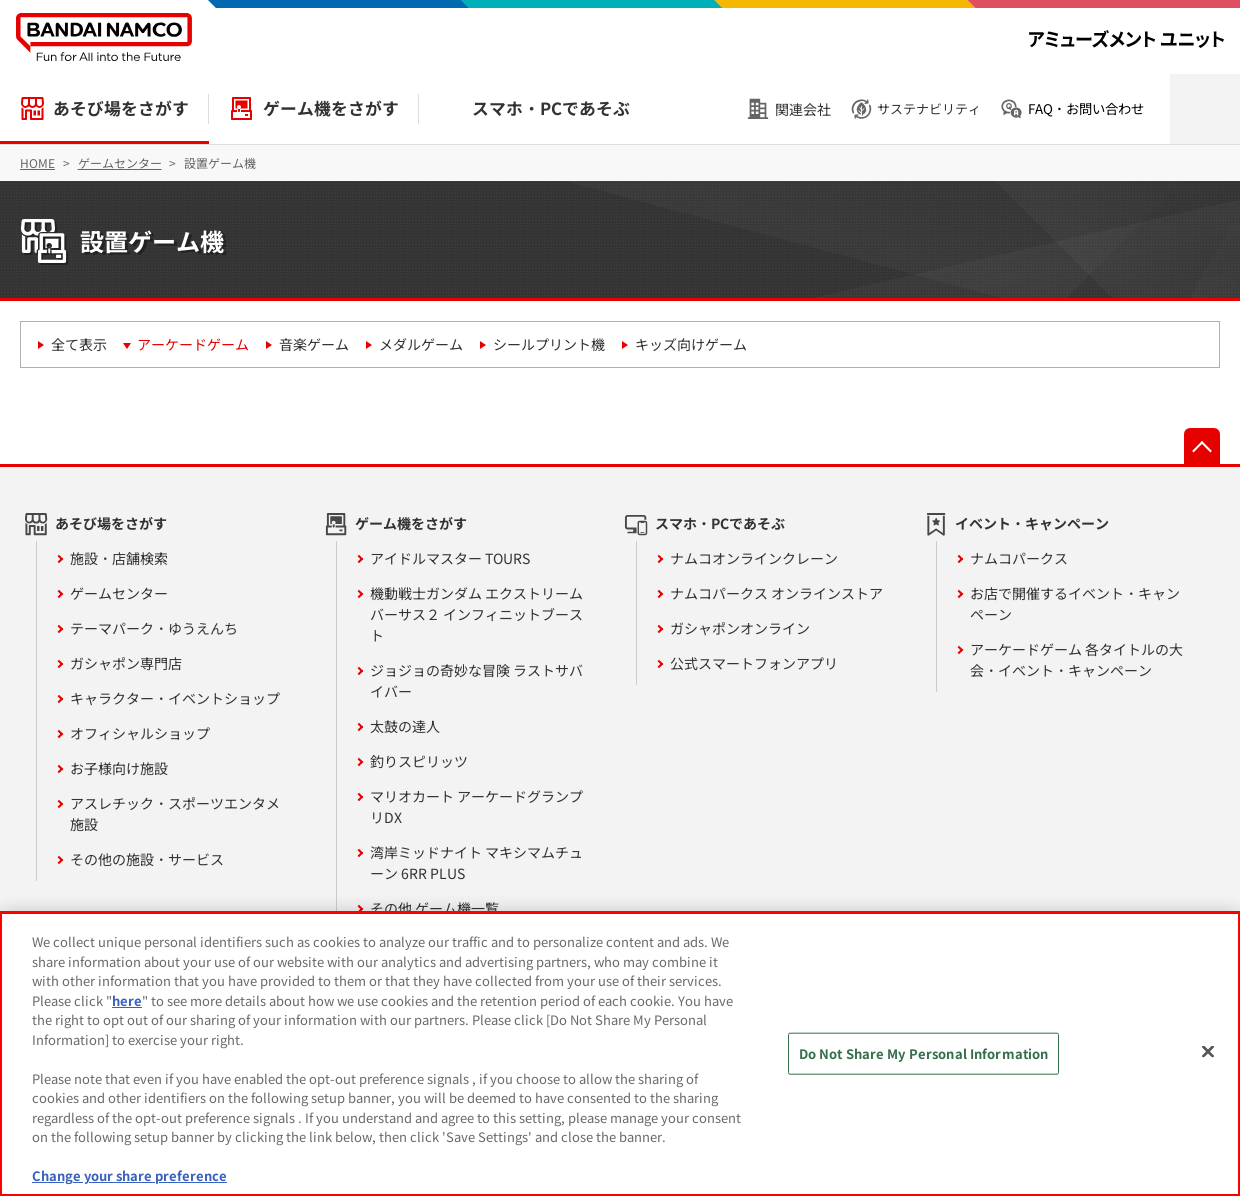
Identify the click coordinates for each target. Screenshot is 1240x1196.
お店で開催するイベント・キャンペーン (1075, 603)
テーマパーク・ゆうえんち (154, 628)
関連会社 (803, 109)
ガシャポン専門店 (126, 663)
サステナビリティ (929, 108)
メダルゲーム (421, 344)
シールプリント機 (549, 344)
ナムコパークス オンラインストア (776, 593)
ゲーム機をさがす (331, 108)
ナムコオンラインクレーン (754, 558)
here (127, 1000)
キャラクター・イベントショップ (175, 698)
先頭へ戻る (1202, 446)
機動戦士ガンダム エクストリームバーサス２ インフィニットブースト (476, 614)
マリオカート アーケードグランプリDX (476, 806)
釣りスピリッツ (419, 761)
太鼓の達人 (405, 726)
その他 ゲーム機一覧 (434, 908)
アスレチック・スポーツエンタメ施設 (175, 813)
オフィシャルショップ (140, 733)
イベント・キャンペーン (1032, 523)
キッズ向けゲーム (691, 344)
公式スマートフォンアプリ (754, 663)
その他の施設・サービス (147, 859)
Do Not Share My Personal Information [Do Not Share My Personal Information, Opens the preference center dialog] (924, 1053)
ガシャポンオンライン (740, 628)
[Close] (1208, 1052)
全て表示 (79, 344)
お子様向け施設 (119, 768)
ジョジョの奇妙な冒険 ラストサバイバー (476, 680)
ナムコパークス (1019, 558)
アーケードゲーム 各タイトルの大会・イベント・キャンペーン (1076, 659)
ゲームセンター (119, 593)
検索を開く (1205, 109)
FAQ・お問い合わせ (1086, 108)
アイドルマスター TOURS (450, 558)
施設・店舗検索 (119, 558)
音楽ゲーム (314, 344)
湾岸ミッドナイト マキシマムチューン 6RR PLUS (476, 862)
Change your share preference (129, 1175)
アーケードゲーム (193, 344)
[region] (620, 1054)
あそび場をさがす (121, 108)
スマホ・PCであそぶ (551, 108)
